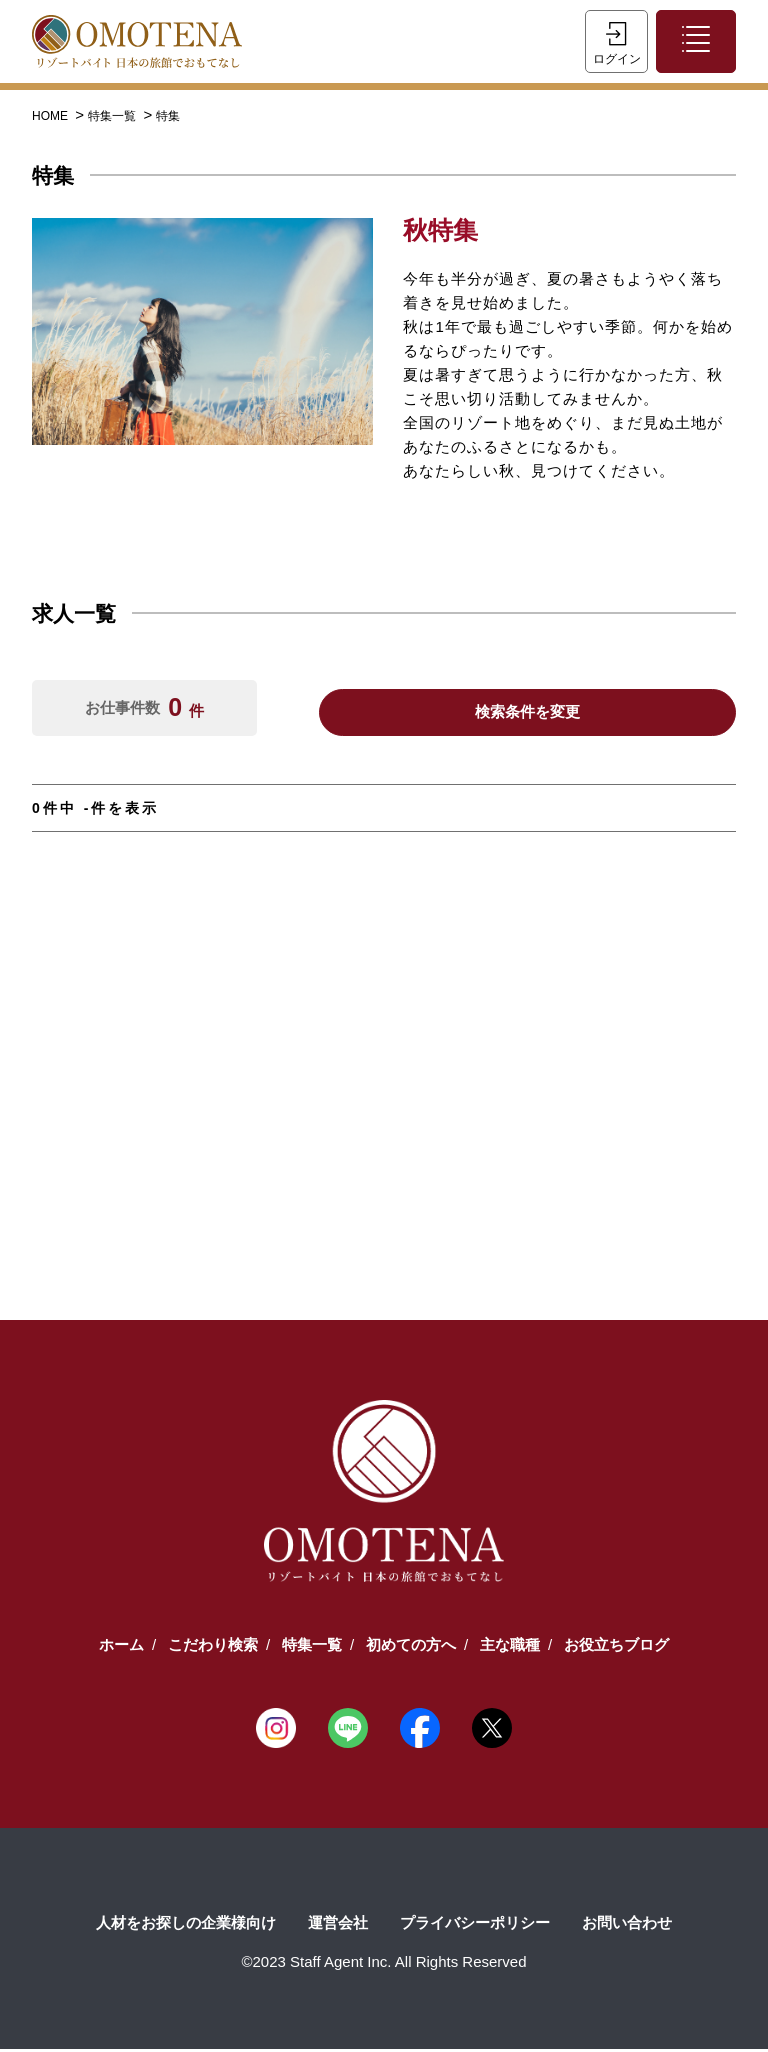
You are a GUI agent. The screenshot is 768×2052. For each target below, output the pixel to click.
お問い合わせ (627, 1925)
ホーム (121, 1647)
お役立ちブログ (616, 1647)
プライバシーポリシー (475, 1925)
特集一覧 (113, 119)
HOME (51, 119)
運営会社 (338, 1925)
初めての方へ (411, 1647)
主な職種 (510, 1647)
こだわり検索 (213, 1647)
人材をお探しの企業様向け (186, 1925)
